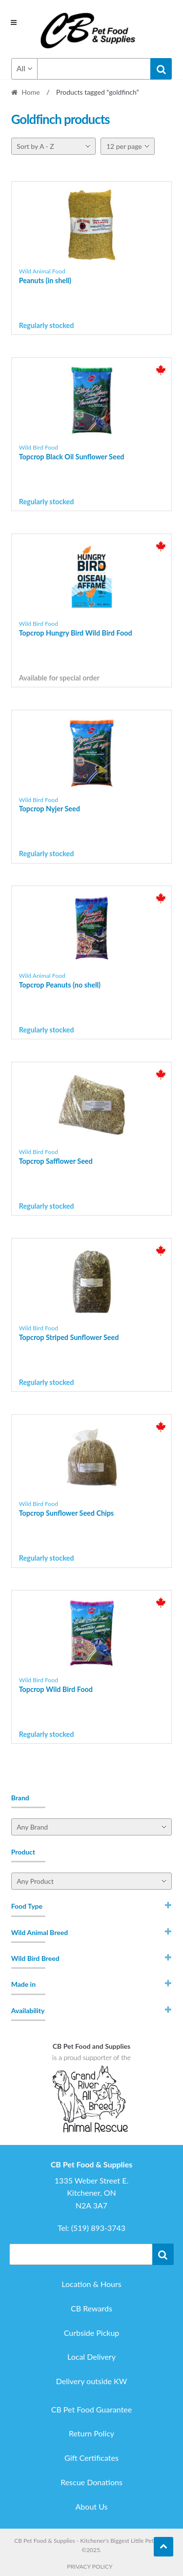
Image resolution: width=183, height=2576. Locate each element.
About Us (92, 2506)
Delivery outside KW (91, 2381)
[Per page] (128, 146)
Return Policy (91, 2433)
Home (30, 92)
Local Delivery (91, 2356)
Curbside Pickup (92, 2332)
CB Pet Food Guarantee (91, 2409)
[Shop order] (53, 146)
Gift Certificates (91, 2457)
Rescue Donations (91, 2482)
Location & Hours (91, 2283)
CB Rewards (91, 2308)
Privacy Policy (89, 2566)
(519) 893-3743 (98, 2227)
